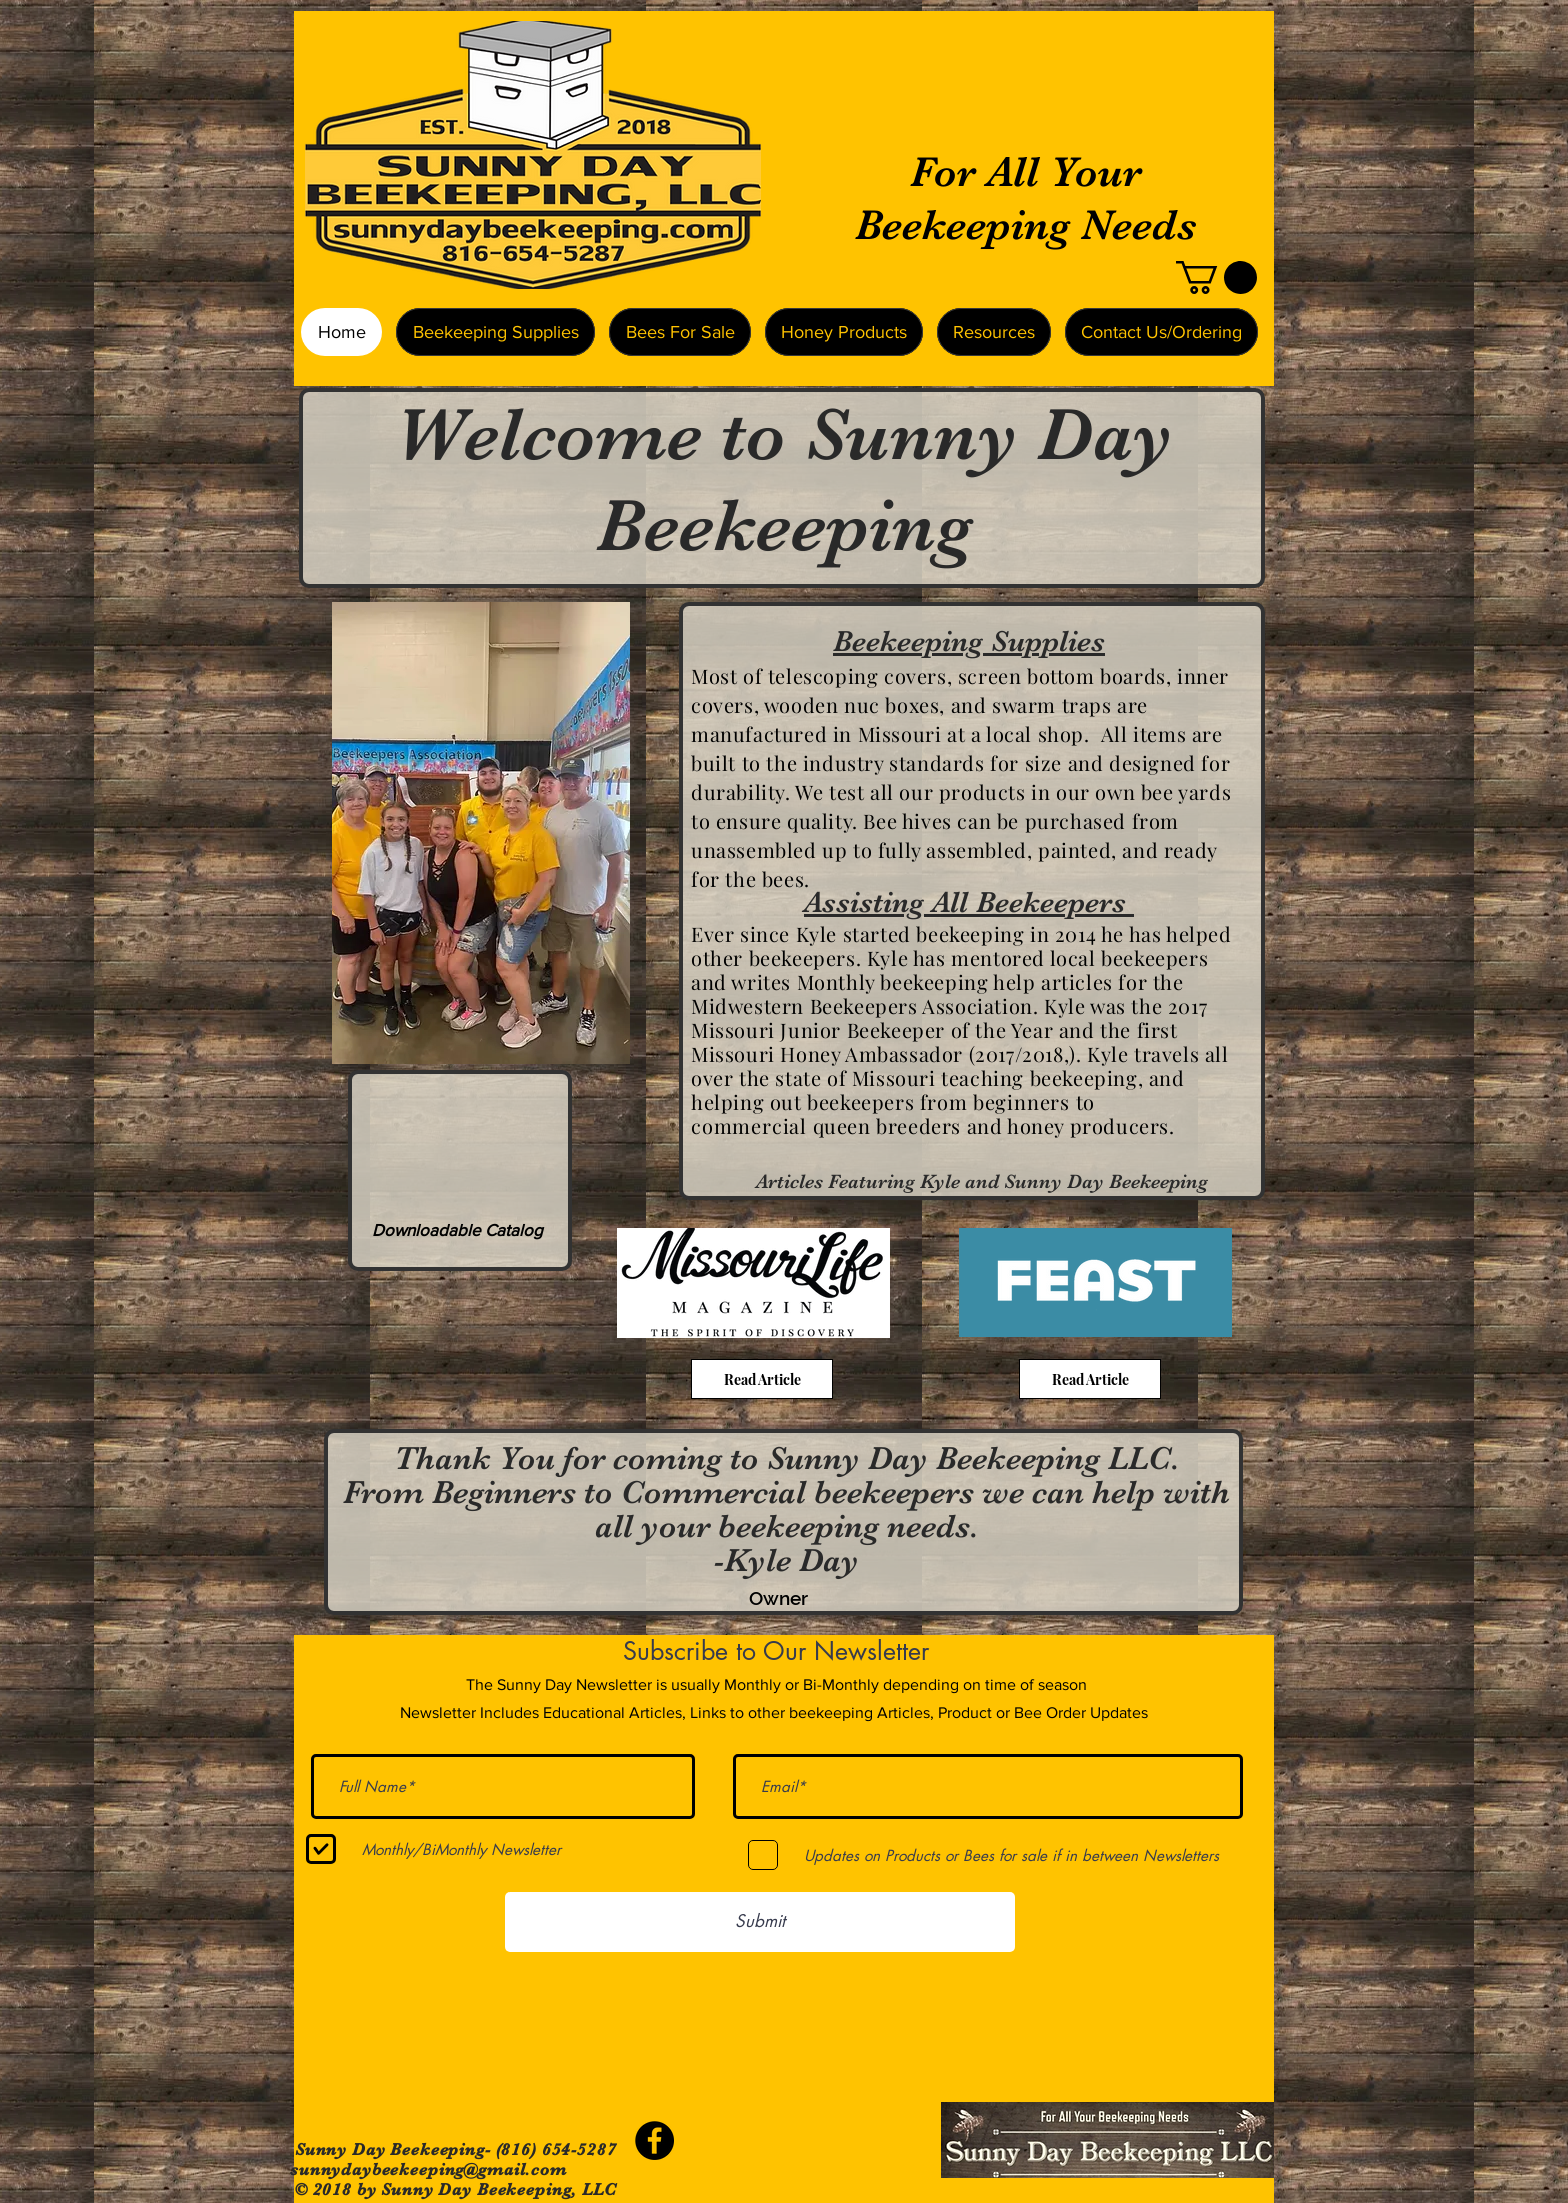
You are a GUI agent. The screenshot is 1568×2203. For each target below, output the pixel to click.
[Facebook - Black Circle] (654, 2140)
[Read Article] (762, 1379)
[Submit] (760, 1922)
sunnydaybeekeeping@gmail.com (428, 2169)
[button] (1216, 277)
